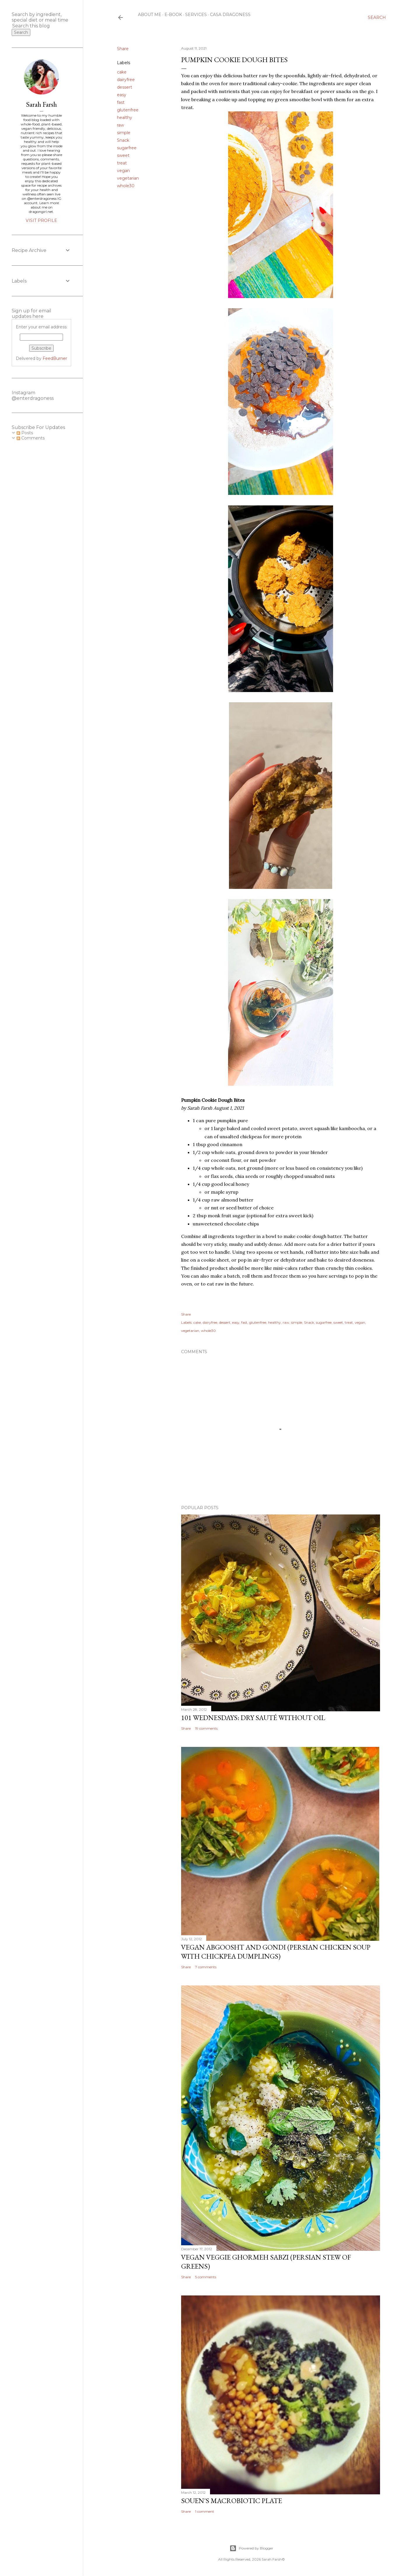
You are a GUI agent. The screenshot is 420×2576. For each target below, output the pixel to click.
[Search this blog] (34, 26)
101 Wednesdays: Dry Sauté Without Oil (253, 1717)
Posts (25, 432)
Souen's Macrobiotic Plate (231, 2500)
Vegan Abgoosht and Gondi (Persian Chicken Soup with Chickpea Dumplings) (275, 1952)
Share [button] (123, 48)
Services (196, 14)
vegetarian (128, 178)
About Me (149, 14)
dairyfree (126, 79)
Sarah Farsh (41, 104)
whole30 (125, 185)
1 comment (204, 2511)
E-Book (173, 14)
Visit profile (41, 220)
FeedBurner (55, 358)
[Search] (377, 17)
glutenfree (128, 110)
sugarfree (126, 147)
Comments (31, 438)
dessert (124, 87)
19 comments (206, 1728)
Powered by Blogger (251, 2548)
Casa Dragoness (230, 14)
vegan (123, 170)
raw (120, 125)
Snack (123, 140)
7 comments (205, 1967)
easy (121, 94)
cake (122, 72)
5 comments (205, 2277)
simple (123, 132)
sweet (123, 155)
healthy (124, 117)
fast (121, 102)
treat (122, 163)
